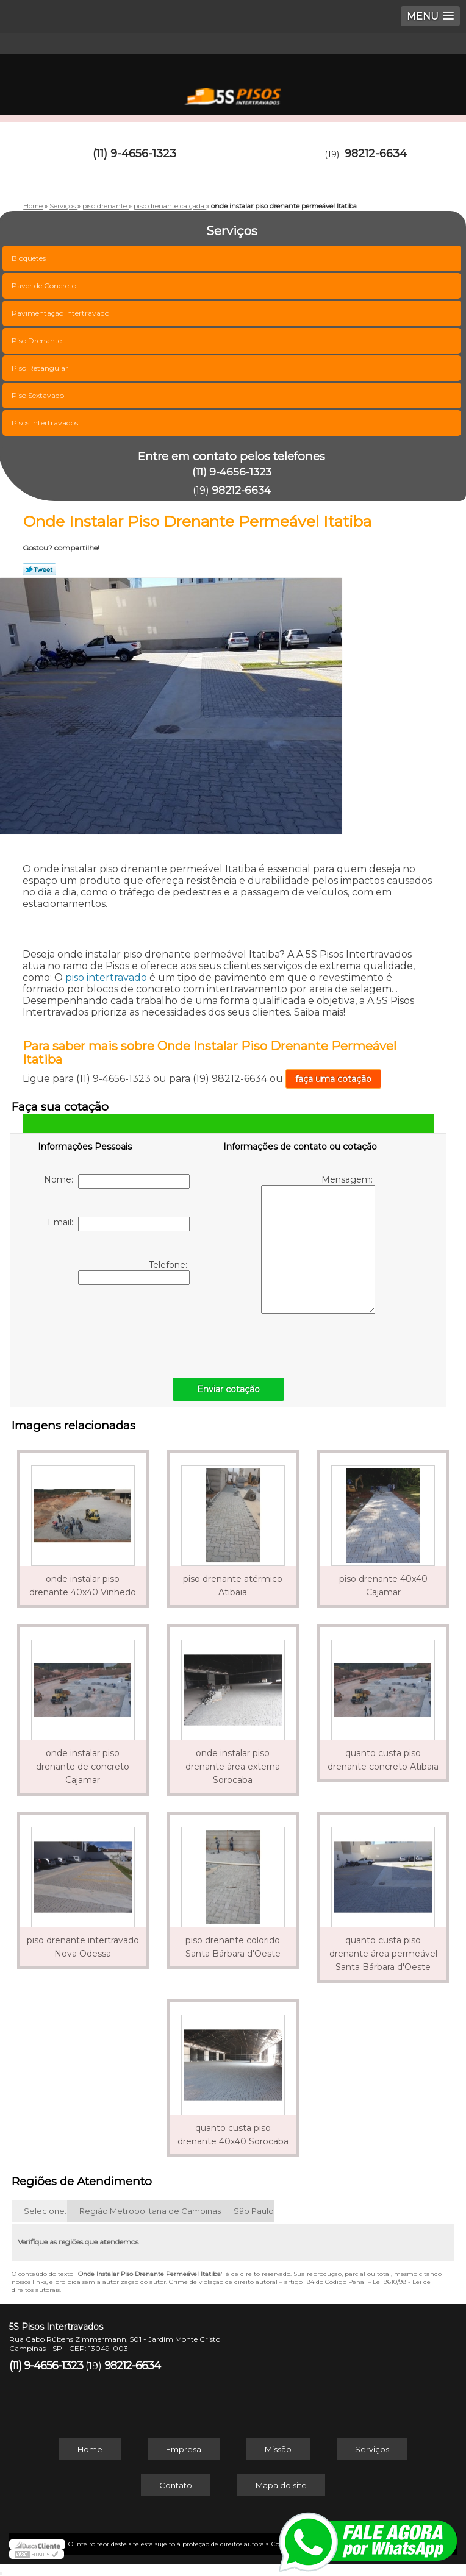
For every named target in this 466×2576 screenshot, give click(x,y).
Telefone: (134, 1272)
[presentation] (115, 1328)
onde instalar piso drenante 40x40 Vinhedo (82, 1585)
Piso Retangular (41, 367)
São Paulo (254, 2211)
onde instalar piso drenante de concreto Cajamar (82, 1766)
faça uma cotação (333, 1078)
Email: (119, 1224)
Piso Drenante (37, 340)
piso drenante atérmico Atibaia (232, 1585)
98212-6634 (376, 153)
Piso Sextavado (39, 395)
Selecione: (45, 2211)
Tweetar (39, 569)
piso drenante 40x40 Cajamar (383, 1585)
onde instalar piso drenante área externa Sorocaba (232, 1766)
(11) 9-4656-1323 (134, 153)
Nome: (117, 1181)
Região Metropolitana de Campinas (150, 2211)
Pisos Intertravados (46, 422)
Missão (278, 2449)
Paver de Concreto (45, 285)
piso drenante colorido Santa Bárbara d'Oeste (233, 1947)
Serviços (372, 2449)
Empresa (183, 2449)
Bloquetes (30, 258)
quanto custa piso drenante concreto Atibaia (383, 1760)
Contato (175, 2485)
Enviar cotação (228, 1389)
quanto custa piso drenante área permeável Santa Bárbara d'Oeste (383, 1954)
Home (89, 2449)
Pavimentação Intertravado (61, 313)
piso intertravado (106, 977)
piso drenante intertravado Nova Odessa (83, 1947)
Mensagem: (318, 1244)
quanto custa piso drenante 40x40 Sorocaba (233, 2134)
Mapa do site (281, 2485)
